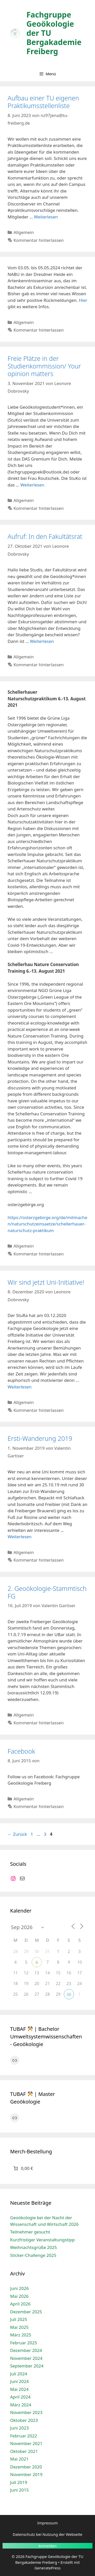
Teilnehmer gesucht (30, 2232)
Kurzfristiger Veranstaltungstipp (42, 2240)
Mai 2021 (19, 2459)
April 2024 (20, 2397)
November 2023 (26, 2412)
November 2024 (26, 2358)
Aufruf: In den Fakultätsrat (45, 536)
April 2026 (20, 2304)
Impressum (47, 2522)
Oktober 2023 (24, 2420)
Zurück (17, 1834)
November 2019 (26, 2474)
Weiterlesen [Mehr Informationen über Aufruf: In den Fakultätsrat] (42, 641)
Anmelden (47, 2545)
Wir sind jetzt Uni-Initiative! (46, 1282)
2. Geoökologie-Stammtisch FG (47, 1592)
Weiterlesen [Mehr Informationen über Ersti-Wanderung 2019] (19, 1536)
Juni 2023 (19, 2428)
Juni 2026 (19, 2288)
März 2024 (20, 2405)
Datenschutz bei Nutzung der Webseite (47, 2534)
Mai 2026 (19, 2296)
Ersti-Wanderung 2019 (40, 1438)
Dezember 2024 (26, 2350)
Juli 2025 (18, 2319)
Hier (83, 300)
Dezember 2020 (26, 2467)
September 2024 (26, 2366)
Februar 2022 (23, 2436)
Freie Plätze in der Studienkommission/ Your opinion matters (44, 366)
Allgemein (23, 232)
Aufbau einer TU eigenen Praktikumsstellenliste (43, 102)
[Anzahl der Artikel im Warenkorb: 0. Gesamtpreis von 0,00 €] (22, 2168)
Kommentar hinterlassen (38, 240)
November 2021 (26, 2443)
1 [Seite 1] (32, 1834)
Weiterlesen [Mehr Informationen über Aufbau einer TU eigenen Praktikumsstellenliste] (46, 217)
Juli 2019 (18, 2482)
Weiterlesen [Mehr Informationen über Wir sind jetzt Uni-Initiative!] (19, 1387)
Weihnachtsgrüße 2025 (33, 2247)
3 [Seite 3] (46, 1834)
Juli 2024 (18, 2374)
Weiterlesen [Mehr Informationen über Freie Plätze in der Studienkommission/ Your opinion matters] (32, 485)
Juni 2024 (19, 2381)
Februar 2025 (23, 2343)
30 (69, 1994)
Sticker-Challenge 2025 (33, 2255)
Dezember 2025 (26, 2312)
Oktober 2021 (24, 2451)
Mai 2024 (19, 2389)
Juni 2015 (19, 2490)
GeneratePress (47, 2567)
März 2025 (20, 2335)
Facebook (21, 1751)
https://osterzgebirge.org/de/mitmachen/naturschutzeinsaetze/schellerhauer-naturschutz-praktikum (47, 1224)
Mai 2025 (19, 2327)
